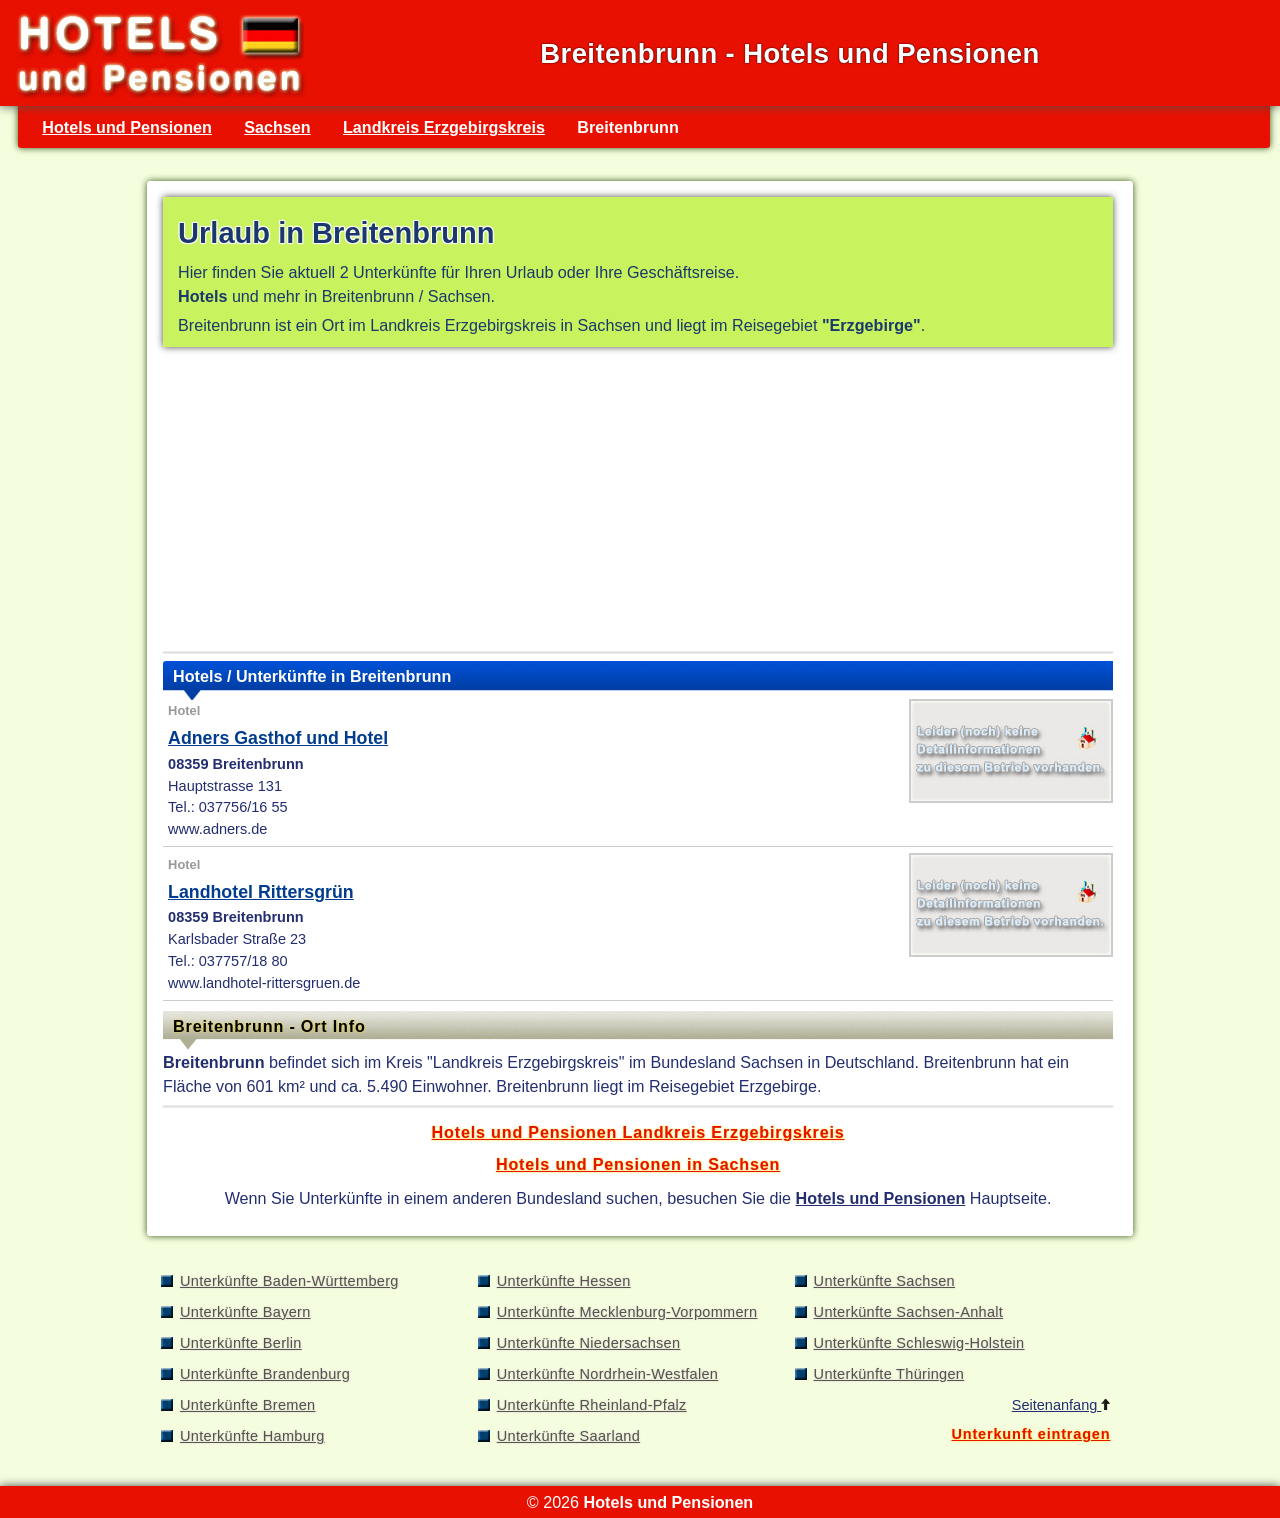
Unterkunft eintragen (1030, 1434)
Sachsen (277, 127)
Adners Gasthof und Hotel (278, 738)
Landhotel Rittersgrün (261, 892)
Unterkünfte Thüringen (889, 1374)
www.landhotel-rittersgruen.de (264, 983)
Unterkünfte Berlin (241, 1343)
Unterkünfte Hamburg (252, 1436)
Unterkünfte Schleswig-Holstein (919, 1343)
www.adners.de (217, 829)
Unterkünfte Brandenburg (265, 1374)
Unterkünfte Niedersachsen (589, 1343)
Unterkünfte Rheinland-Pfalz (592, 1405)
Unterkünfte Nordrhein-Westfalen (607, 1374)
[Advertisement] (638, 504)
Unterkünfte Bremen (247, 1405)
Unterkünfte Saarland (568, 1436)
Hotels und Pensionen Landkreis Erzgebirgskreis (638, 1132)
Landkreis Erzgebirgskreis (444, 127)
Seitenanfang (1061, 1405)
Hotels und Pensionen (127, 127)
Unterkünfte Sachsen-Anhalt (909, 1312)
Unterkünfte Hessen (564, 1281)
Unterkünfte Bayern (245, 1312)
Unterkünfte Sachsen (884, 1281)
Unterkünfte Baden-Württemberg (289, 1281)
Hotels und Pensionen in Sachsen (638, 1164)
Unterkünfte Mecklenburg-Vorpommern (627, 1312)
